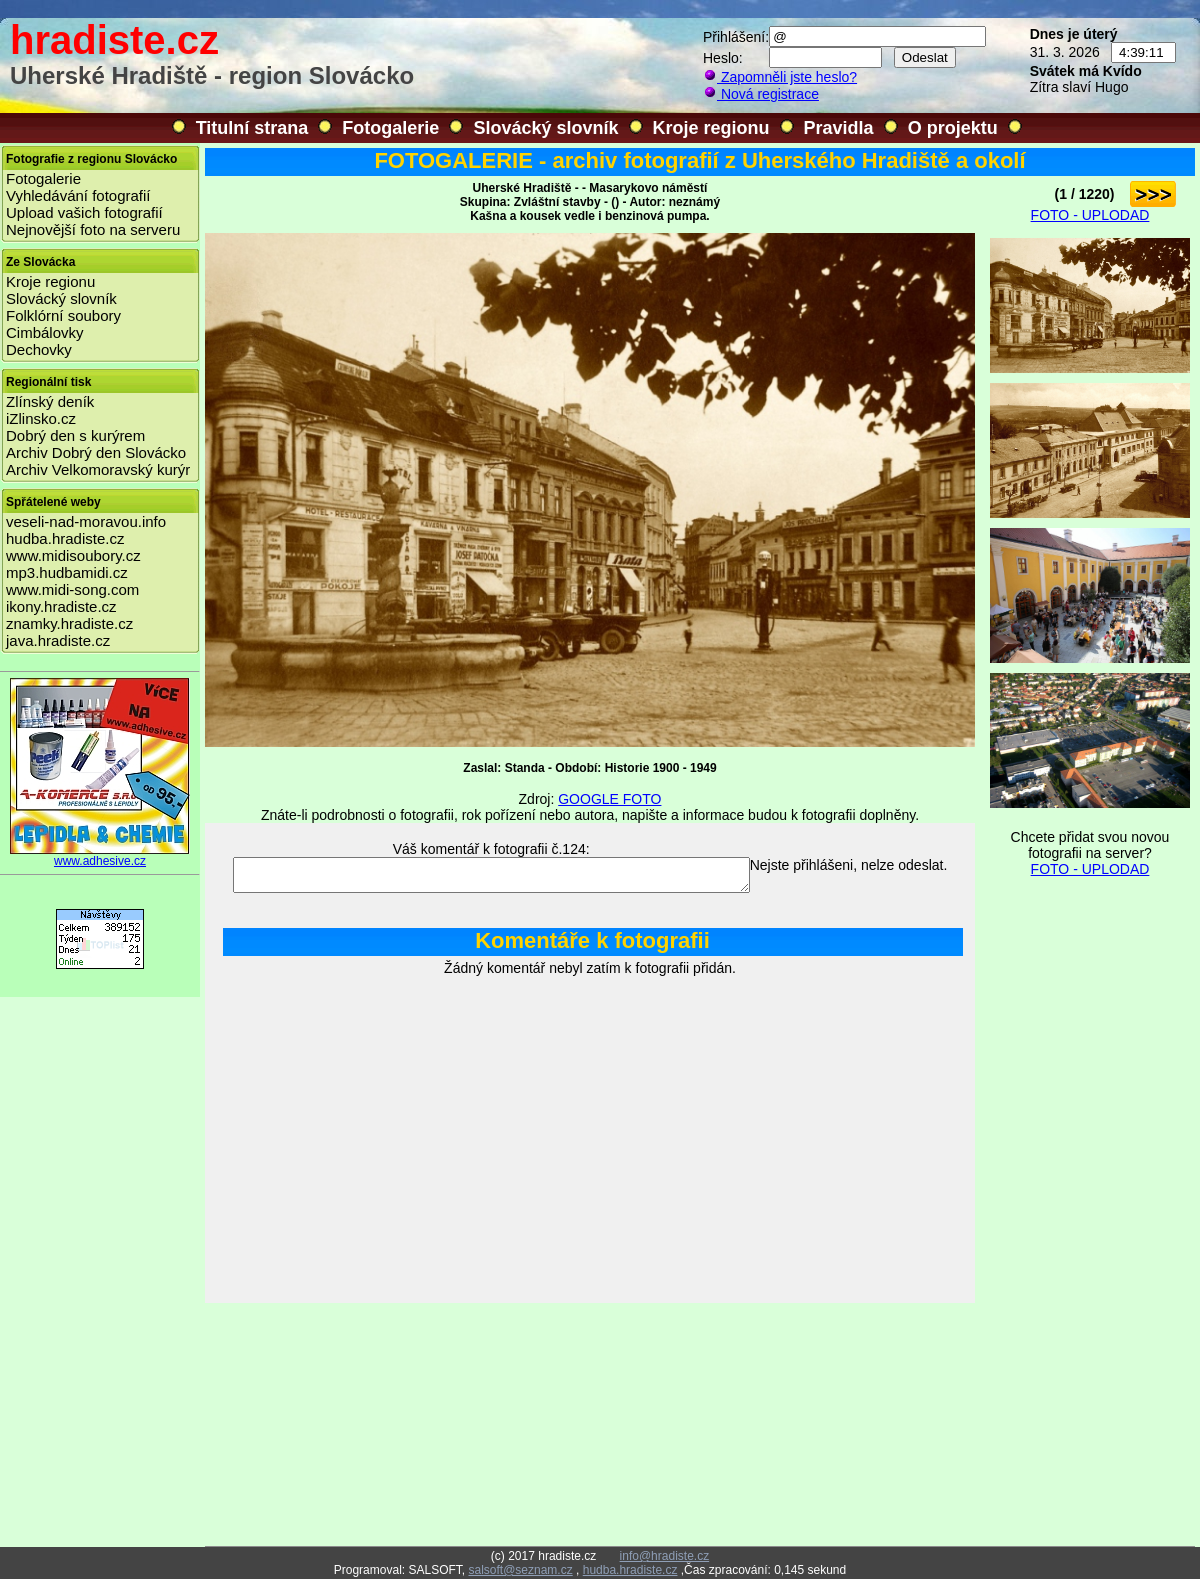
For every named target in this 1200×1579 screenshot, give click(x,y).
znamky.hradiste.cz (69, 623)
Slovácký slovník (545, 128)
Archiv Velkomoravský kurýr (98, 469)
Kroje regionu (711, 128)
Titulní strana (252, 128)
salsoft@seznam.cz (520, 1570)
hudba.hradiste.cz (65, 538)
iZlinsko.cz (41, 418)
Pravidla (839, 128)
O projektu (953, 128)
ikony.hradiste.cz (61, 606)
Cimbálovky (45, 332)
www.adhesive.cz (100, 855)
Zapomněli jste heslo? (780, 77)
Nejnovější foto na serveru (93, 229)
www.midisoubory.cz (73, 555)
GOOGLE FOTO (609, 799)
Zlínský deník (50, 401)
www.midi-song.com (72, 589)
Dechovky (39, 349)
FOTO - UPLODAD (1090, 215)
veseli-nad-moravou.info (86, 521)
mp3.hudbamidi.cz (67, 572)
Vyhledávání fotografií (78, 195)
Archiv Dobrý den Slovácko (96, 452)
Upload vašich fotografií (84, 212)
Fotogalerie (390, 128)
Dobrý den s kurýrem (75, 435)
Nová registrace (761, 94)
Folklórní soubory (63, 315)
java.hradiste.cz (58, 640)
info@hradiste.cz (665, 1556)
